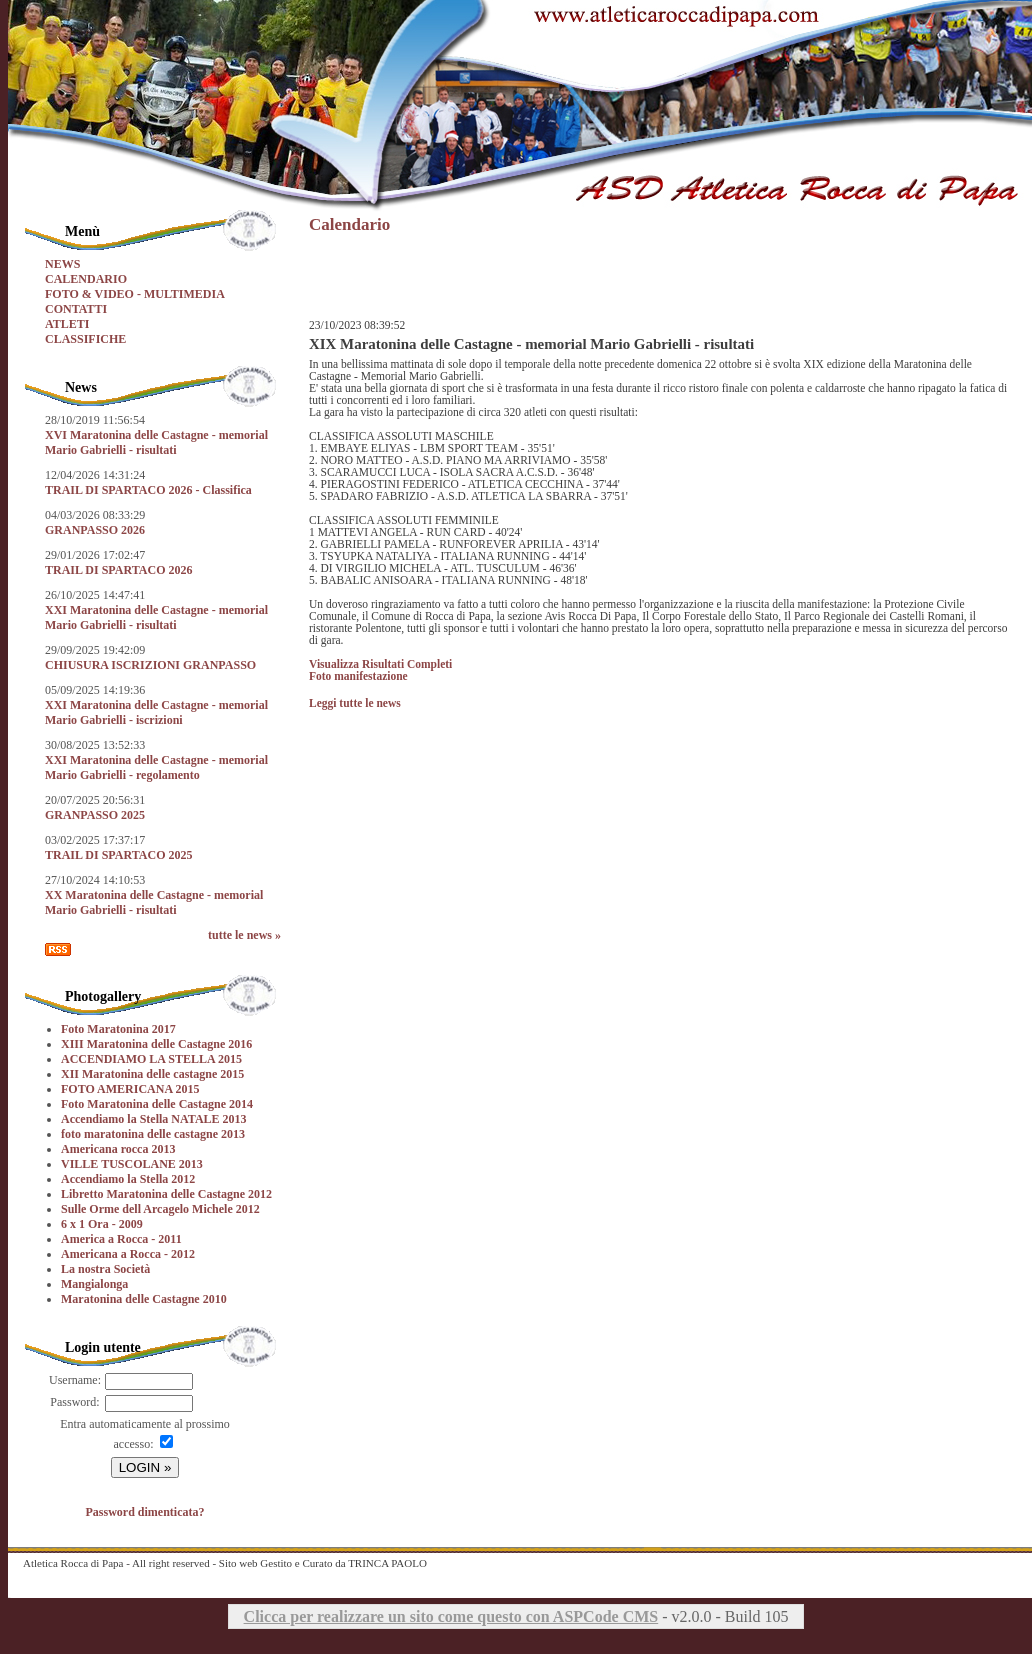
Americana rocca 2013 (118, 1149)
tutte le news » (244, 935)
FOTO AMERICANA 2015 (130, 1089)
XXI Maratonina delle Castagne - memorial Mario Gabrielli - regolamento (156, 767)
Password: (74, 1402)
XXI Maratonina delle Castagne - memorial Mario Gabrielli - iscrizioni (156, 712)
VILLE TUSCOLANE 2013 (132, 1164)
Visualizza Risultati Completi (380, 664)
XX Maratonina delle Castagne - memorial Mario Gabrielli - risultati (154, 902)
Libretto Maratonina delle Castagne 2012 (166, 1194)
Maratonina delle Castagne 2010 (144, 1299)
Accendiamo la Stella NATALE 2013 (154, 1119)
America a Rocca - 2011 (121, 1239)
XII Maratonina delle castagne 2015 (152, 1074)
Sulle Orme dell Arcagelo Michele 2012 (160, 1209)
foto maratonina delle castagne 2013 (153, 1134)
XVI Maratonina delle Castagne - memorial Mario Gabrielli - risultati (156, 442)
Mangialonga (94, 1284)
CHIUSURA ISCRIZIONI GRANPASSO (150, 665)
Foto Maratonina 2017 (118, 1029)
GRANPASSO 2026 (95, 530)
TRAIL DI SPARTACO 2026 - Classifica (148, 490)
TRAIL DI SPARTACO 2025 (119, 855)
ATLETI (67, 324)
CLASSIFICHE (85, 339)
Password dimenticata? (145, 1512)
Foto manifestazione (358, 676)
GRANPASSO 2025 (95, 815)
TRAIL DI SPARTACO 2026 (119, 570)
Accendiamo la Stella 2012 (128, 1179)
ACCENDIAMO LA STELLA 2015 (151, 1059)
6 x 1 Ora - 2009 (102, 1224)
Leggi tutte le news (355, 703)
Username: (75, 1380)
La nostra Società (105, 1269)
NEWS (62, 264)
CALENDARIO (86, 279)
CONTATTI (76, 309)
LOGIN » (145, 1467)
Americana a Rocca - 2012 (128, 1254)
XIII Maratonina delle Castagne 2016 (156, 1044)
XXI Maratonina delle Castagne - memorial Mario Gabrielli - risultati (156, 617)
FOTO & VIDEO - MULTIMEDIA (135, 294)
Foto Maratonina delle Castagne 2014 (157, 1104)
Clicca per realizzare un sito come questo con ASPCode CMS (451, 1616)
